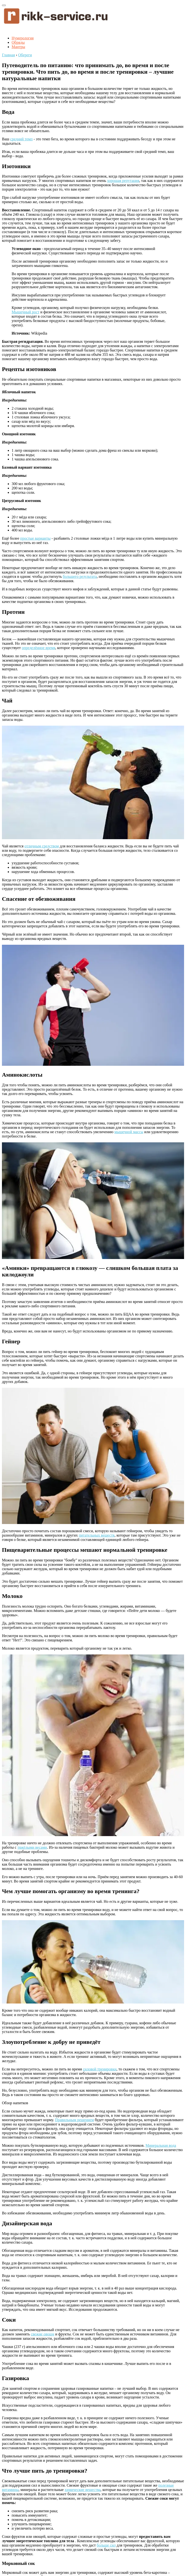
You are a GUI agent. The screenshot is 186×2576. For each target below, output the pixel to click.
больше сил (106, 2545)
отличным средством (41, 846)
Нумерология (23, 38)
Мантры (18, 47)
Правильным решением (74, 2120)
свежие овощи (42, 2334)
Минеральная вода (161, 2145)
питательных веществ (97, 1535)
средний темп (21, 139)
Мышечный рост (25, 312)
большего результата (80, 576)
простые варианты (35, 538)
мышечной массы (128, 1132)
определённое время (38, 648)
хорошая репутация (123, 181)
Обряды (18, 42)
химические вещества (83, 2490)
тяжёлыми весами (32, 1847)
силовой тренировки (99, 2069)
